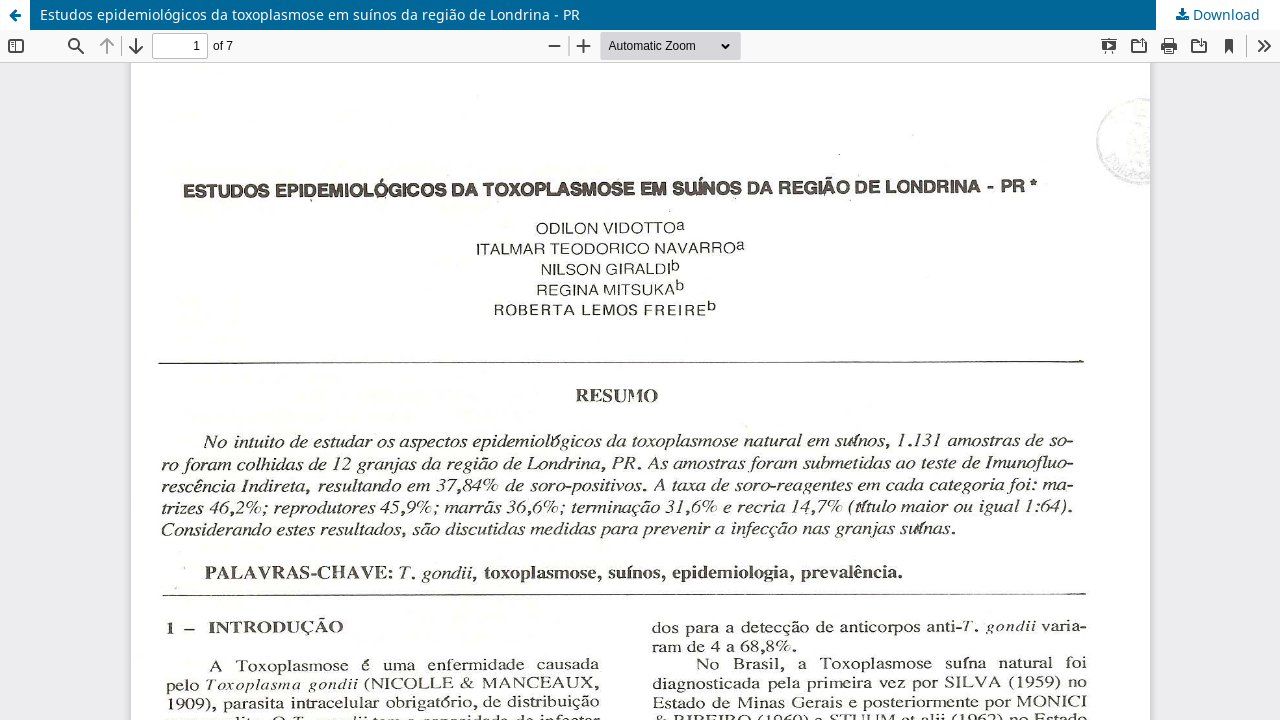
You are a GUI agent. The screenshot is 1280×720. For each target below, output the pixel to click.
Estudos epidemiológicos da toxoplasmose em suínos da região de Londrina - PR (310, 14)
